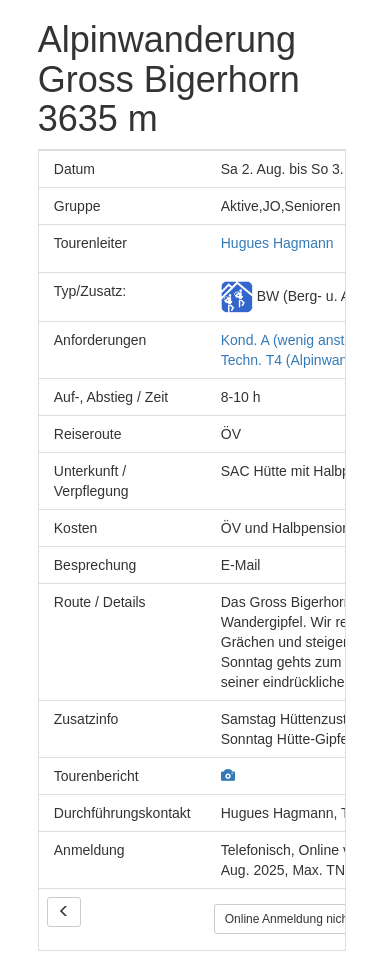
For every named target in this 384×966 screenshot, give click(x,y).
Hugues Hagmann (277, 243)
